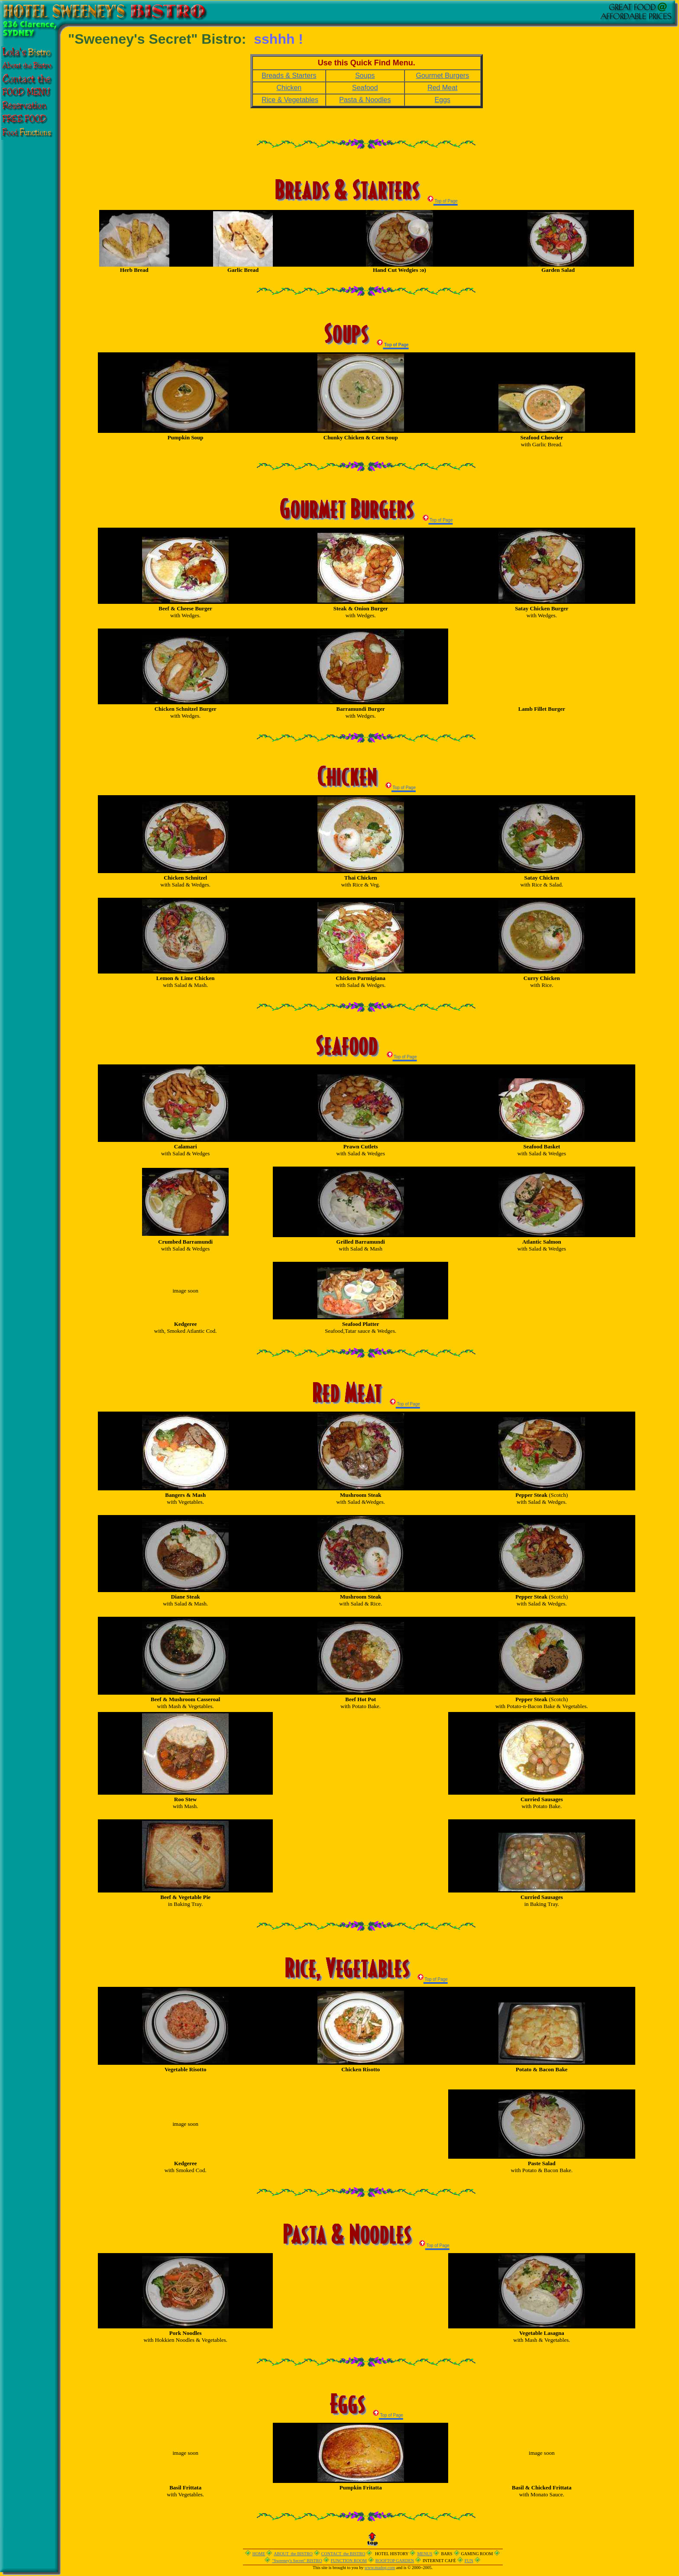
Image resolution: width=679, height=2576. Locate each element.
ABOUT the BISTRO (293, 2553)
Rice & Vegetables (290, 99)
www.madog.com (380, 2567)
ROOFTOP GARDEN (394, 2560)
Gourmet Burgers (442, 75)
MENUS (424, 2553)
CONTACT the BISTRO (343, 2553)
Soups (365, 75)
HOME (258, 2553)
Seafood (365, 87)
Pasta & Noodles (365, 99)
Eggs (442, 99)
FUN (469, 2560)
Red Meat (442, 87)
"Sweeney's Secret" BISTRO (297, 2560)
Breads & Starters (289, 75)
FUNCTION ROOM (349, 2560)
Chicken (288, 87)
